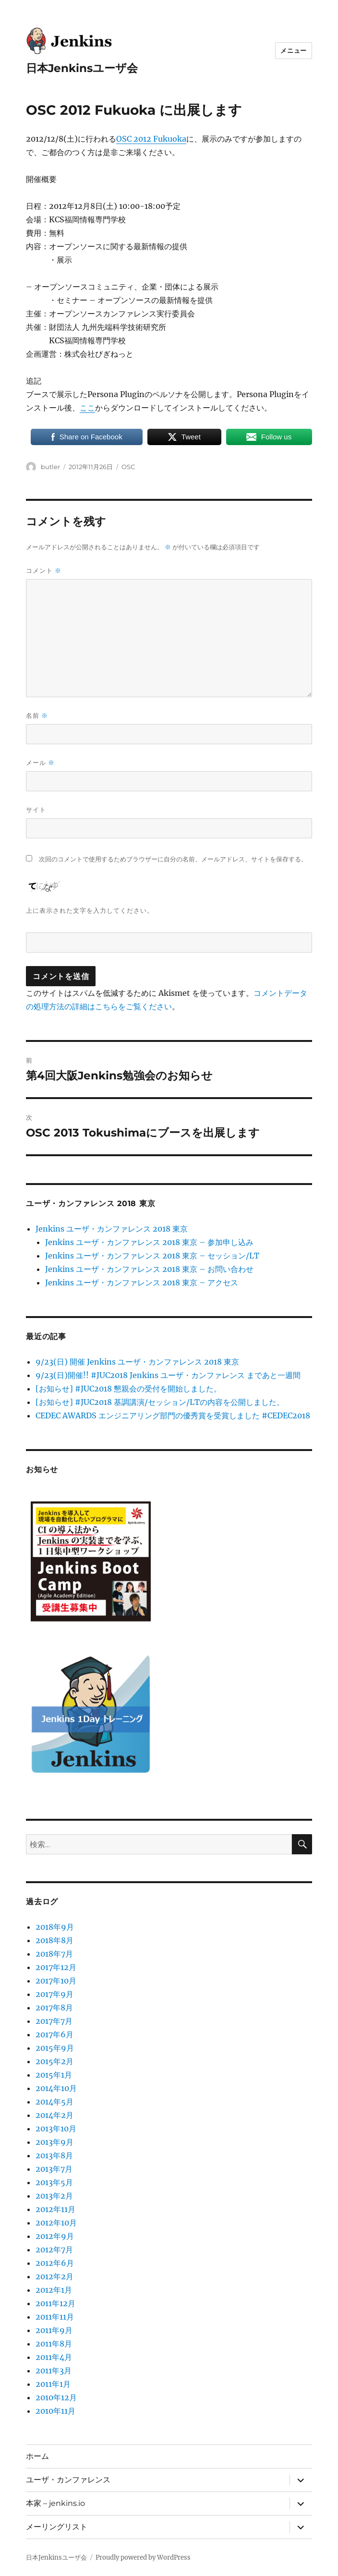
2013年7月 (54, 2169)
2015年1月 (54, 2075)
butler (50, 467)
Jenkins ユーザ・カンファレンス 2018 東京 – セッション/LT (152, 1255)
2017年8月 (54, 2007)
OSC (128, 467)
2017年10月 (56, 1980)
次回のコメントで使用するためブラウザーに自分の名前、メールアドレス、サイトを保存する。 (173, 859)
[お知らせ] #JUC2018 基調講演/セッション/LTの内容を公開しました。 (160, 1402)
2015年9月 (55, 2048)
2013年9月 (54, 2142)
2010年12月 (56, 2397)
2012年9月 (55, 2236)
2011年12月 (55, 2303)
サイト (36, 809)
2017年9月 (54, 1994)
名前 (37, 716)
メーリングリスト (56, 2526)
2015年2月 (54, 2061)
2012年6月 (55, 2263)
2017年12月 (56, 1967)
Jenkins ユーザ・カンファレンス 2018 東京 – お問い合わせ (149, 1269)
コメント (43, 571)
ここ (87, 407)
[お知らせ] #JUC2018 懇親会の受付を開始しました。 (128, 1388)
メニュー (293, 50)
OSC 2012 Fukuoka (151, 139)
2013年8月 (54, 2155)
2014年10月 (56, 2088)
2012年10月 (56, 2222)
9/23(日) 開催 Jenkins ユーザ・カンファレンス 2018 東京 (137, 1362)
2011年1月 (53, 2384)
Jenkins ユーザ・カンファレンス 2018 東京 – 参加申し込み (149, 1242)
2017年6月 (54, 2034)
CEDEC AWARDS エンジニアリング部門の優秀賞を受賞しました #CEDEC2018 (173, 1415)
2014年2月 (54, 2115)
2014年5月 (54, 2101)
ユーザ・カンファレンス (68, 2479)
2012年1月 (54, 2290)
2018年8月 (54, 1940)
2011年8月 (54, 2343)
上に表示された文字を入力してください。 (90, 910)
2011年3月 (54, 2370)
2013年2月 (54, 2196)
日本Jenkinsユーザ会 (82, 68)
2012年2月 (54, 2276)
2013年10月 (56, 2128)
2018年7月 (54, 1954)
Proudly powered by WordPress (143, 2557)
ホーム (37, 2456)
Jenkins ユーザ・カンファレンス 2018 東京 (112, 1229)
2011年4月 (54, 2357)
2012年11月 (55, 2209)
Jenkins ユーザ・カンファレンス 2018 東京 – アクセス (141, 1282)
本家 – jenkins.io (55, 2503)
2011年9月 (54, 2330)
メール (40, 763)
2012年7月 (54, 2249)
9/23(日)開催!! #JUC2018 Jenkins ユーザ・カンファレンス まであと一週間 (168, 1375)
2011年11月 (55, 2317)
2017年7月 (54, 2021)
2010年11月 (55, 2411)
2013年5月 (54, 2182)
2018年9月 (55, 1927)
